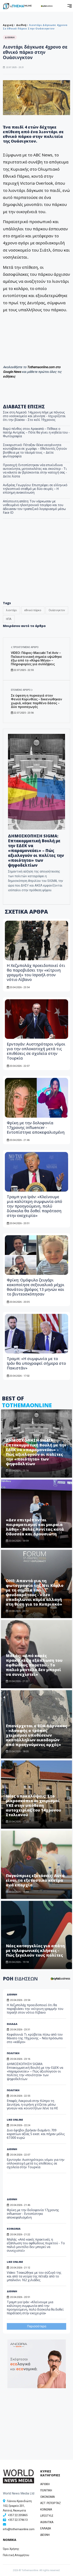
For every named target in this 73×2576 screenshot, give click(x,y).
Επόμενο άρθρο (22, 690)
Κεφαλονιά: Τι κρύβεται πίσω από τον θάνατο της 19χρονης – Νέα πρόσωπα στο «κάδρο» (35, 2038)
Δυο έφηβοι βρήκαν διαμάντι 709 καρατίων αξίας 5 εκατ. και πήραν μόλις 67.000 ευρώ (36, 2134)
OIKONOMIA (47, 2496)
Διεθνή (21, 25)
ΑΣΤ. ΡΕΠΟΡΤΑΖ (50, 2503)
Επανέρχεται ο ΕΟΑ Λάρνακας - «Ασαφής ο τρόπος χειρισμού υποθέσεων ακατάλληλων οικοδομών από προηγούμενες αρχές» (36, 1735)
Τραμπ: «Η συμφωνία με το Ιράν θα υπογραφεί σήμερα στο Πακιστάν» (36, 1363)
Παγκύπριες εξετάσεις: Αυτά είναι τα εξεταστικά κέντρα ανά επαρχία (35, 1880)
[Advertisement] (36, 565)
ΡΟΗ (20, 1978)
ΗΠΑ (8, 619)
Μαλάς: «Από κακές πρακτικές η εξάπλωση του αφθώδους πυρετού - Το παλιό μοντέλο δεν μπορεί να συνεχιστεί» (34, 1665)
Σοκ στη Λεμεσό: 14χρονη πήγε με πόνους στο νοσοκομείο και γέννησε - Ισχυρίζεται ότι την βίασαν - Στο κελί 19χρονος (34, 416)
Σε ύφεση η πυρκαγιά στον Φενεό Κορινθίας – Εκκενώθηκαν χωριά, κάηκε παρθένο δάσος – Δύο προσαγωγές (36, 701)
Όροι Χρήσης (11, 2548)
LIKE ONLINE (15, 2119)
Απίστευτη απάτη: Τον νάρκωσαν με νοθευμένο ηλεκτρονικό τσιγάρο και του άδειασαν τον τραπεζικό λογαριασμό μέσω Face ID (34, 507)
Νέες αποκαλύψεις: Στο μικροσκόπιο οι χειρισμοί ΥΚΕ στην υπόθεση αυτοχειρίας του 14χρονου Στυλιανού (33, 1805)
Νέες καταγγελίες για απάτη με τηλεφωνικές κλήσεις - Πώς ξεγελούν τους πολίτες (35, 1950)
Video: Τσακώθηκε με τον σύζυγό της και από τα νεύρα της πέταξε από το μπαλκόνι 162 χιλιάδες (34, 2276)
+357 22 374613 (18, 2519)
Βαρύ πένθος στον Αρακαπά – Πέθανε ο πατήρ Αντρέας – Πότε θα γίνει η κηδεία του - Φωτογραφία (36, 432)
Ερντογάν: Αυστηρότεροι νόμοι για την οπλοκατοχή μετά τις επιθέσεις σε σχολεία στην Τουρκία (36, 1051)
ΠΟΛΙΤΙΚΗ (13, 2053)
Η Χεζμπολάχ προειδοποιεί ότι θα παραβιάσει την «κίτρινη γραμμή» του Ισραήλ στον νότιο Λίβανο (36, 972)
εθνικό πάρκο (32, 610)
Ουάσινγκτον (57, 610)
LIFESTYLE (46, 2515)
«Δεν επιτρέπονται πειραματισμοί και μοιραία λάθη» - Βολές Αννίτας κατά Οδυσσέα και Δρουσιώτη (35, 1527)
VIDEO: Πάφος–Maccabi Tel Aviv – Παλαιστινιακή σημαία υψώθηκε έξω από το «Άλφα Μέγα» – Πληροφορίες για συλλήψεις (36, 658)
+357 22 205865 (18, 2515)
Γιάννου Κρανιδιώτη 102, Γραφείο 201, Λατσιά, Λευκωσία (17, 2506)
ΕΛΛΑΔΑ (12, 2024)
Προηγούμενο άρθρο (25, 647)
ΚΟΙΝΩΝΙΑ (13, 2228)
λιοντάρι (11, 610)
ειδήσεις (9, 376)
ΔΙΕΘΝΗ (12, 1994)
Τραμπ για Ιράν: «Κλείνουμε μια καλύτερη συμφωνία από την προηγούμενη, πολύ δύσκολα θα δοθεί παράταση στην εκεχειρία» (34, 1206)
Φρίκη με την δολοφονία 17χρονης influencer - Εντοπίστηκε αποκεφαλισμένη (36, 1127)
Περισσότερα (36, 2326)
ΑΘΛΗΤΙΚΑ (47, 2522)
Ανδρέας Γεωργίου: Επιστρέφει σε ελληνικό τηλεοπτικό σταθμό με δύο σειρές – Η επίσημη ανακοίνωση (35, 489)
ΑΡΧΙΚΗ (45, 2484)
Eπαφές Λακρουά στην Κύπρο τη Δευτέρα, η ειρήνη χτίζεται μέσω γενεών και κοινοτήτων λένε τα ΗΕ (32, 2104)
